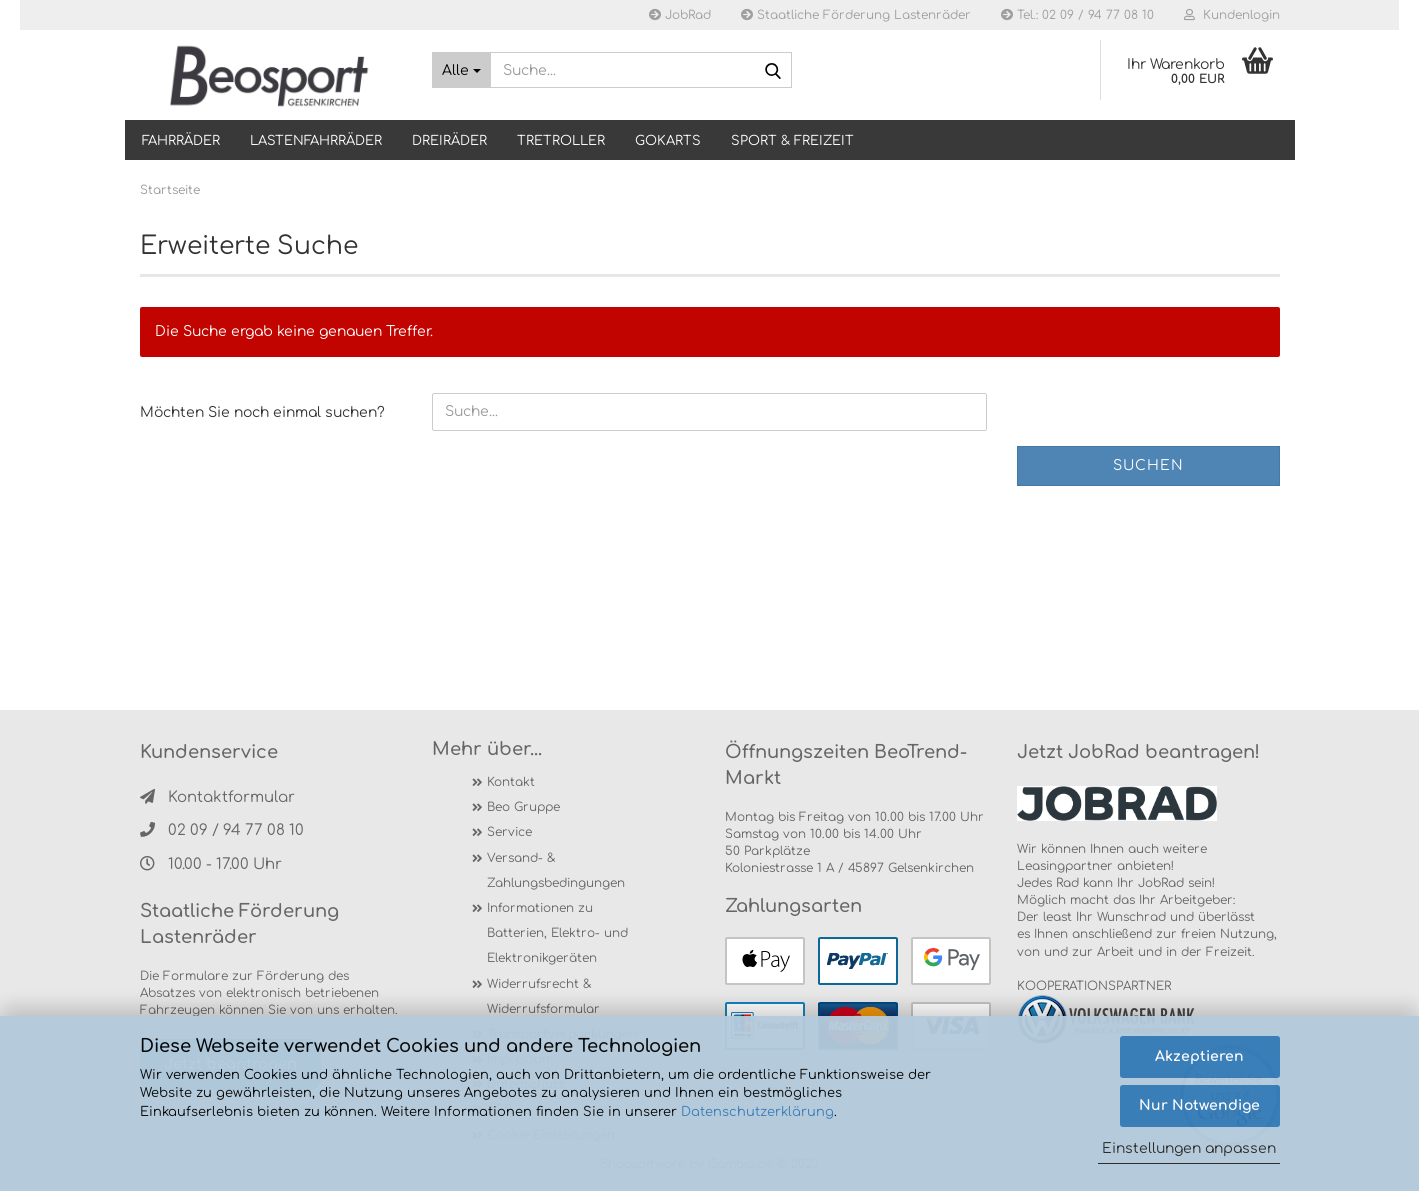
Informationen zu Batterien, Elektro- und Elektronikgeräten (557, 933)
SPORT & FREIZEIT (792, 141)
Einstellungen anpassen (1189, 1148)
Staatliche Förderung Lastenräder (856, 15)
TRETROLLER (561, 141)
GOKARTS (668, 141)
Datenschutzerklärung (757, 1112)
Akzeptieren (1199, 1056)
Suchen (1148, 465)
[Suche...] (461, 70)
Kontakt (511, 782)
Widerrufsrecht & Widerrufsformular (543, 996)
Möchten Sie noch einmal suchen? (262, 412)
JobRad (680, 15)
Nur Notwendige (1199, 1105)
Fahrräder (181, 141)
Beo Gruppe (523, 807)
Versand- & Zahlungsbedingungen (556, 870)
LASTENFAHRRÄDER (316, 141)
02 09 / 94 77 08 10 (222, 830)
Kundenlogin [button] (1232, 15)
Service (509, 832)
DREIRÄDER (449, 141)
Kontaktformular (217, 797)
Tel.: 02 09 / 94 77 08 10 (1077, 15)
